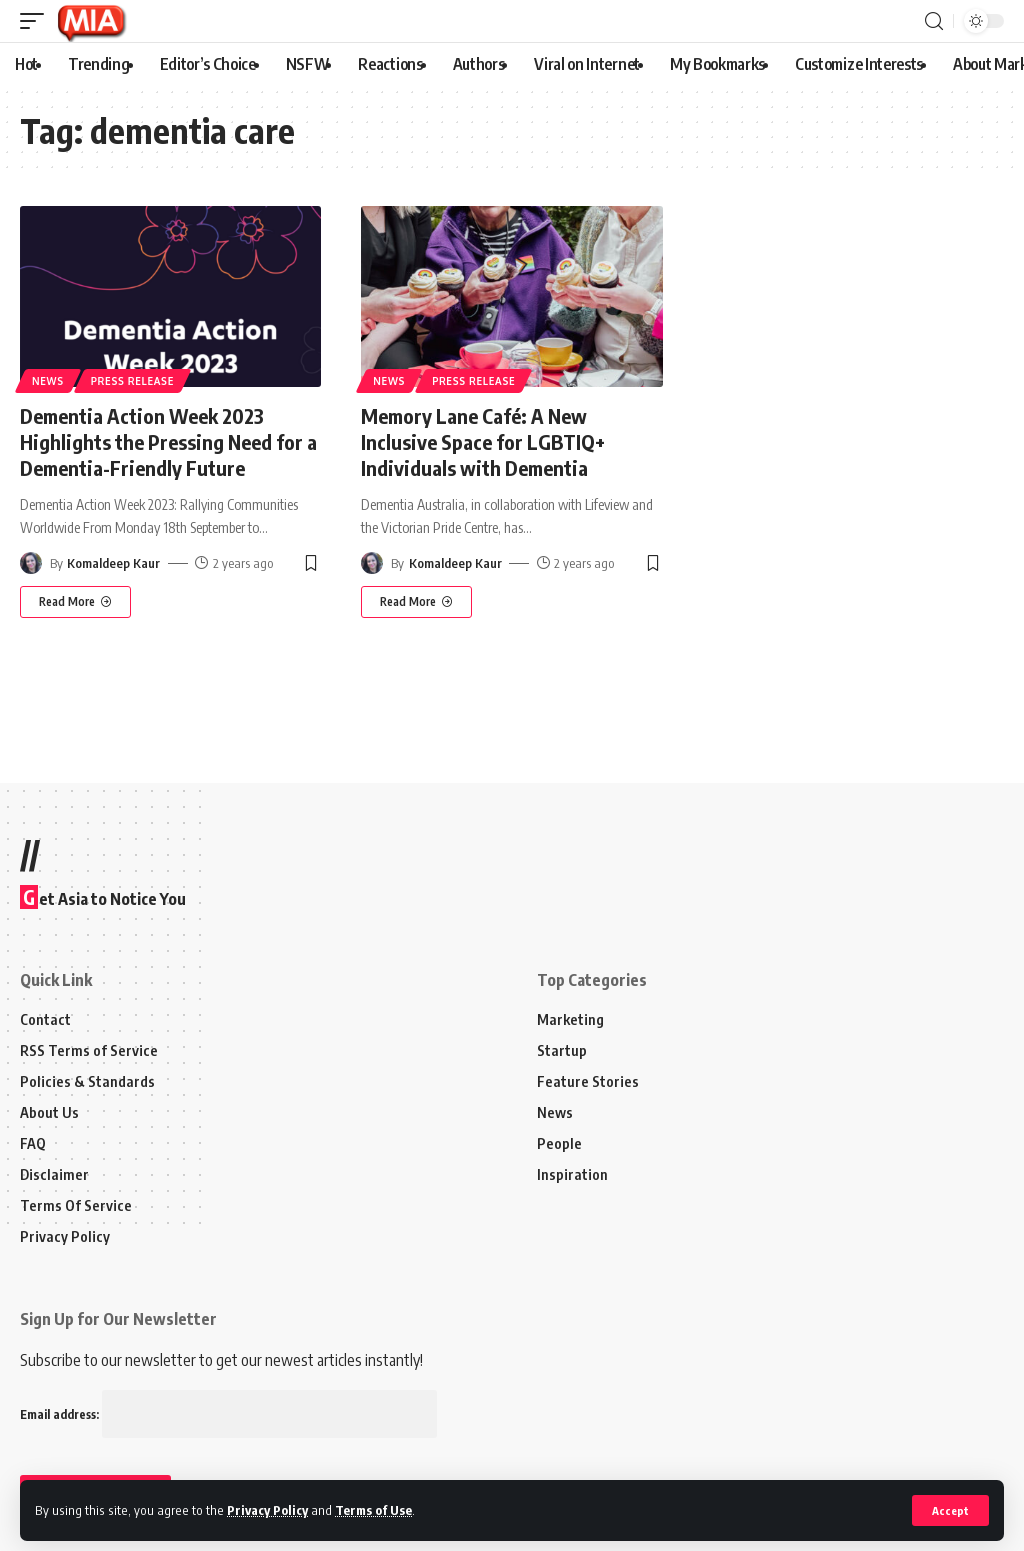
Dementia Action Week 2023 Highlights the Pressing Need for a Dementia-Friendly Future (168, 441)
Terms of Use (373, 1510)
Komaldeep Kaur (113, 563)
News (48, 381)
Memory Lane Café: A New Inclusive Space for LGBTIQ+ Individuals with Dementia (483, 441)
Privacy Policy (267, 1510)
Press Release (132, 381)
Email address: (228, 1414)
